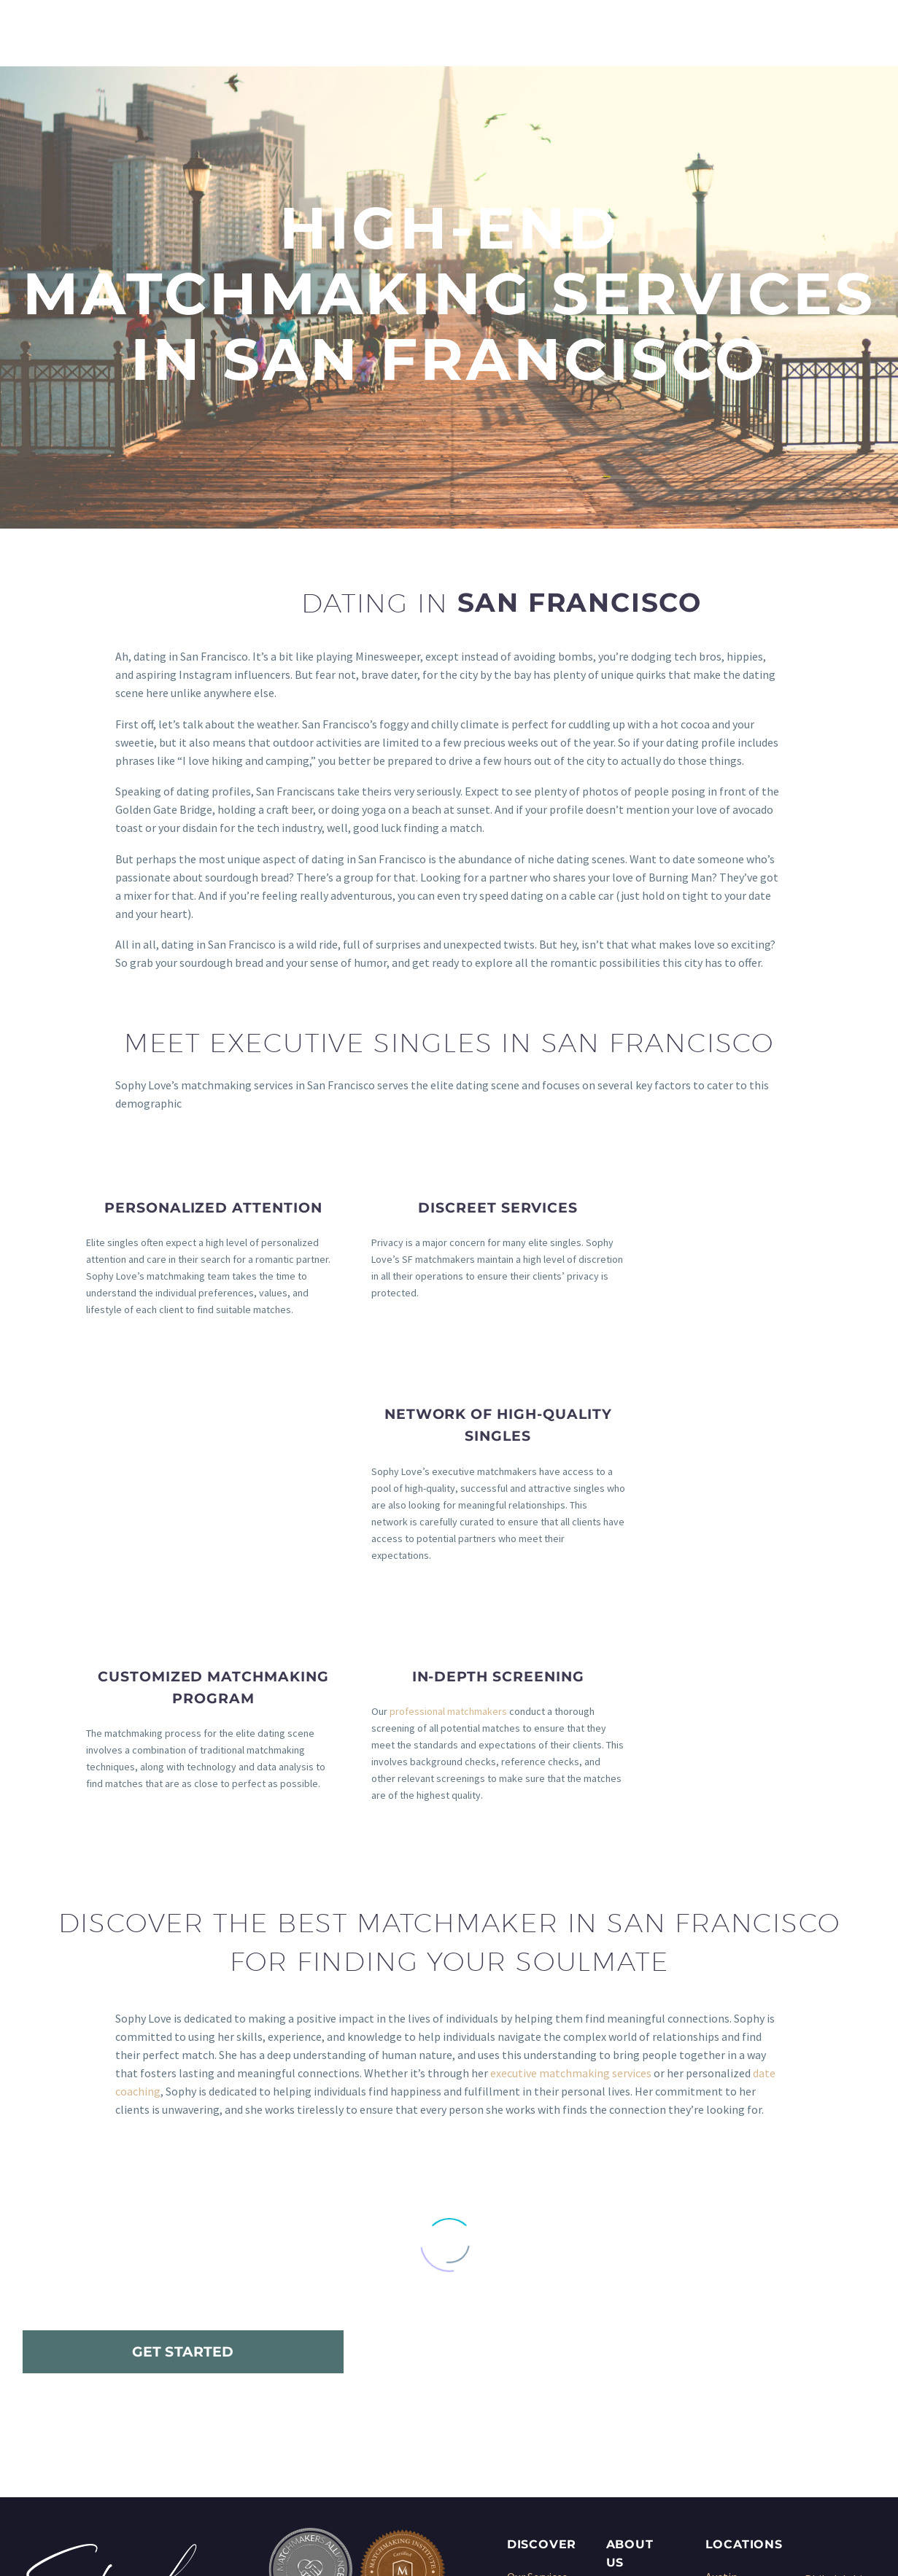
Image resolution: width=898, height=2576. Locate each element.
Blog (618, 2355)
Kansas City (734, 2373)
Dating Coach (540, 2373)
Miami (720, 2409)
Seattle (823, 2357)
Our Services (537, 2264)
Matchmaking (541, 2282)
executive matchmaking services (570, 1760)
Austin (721, 2264)
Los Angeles (735, 2391)
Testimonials (639, 2318)
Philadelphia (836, 2266)
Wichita (824, 2412)
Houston (727, 2355)
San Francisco (838, 2339)
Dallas (721, 2318)
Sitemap (627, 2373)
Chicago (725, 2300)
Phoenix (825, 2284)
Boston (724, 2282)
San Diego (829, 2321)
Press (620, 2337)
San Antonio (835, 2302)
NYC (715, 2428)
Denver (722, 2337)
